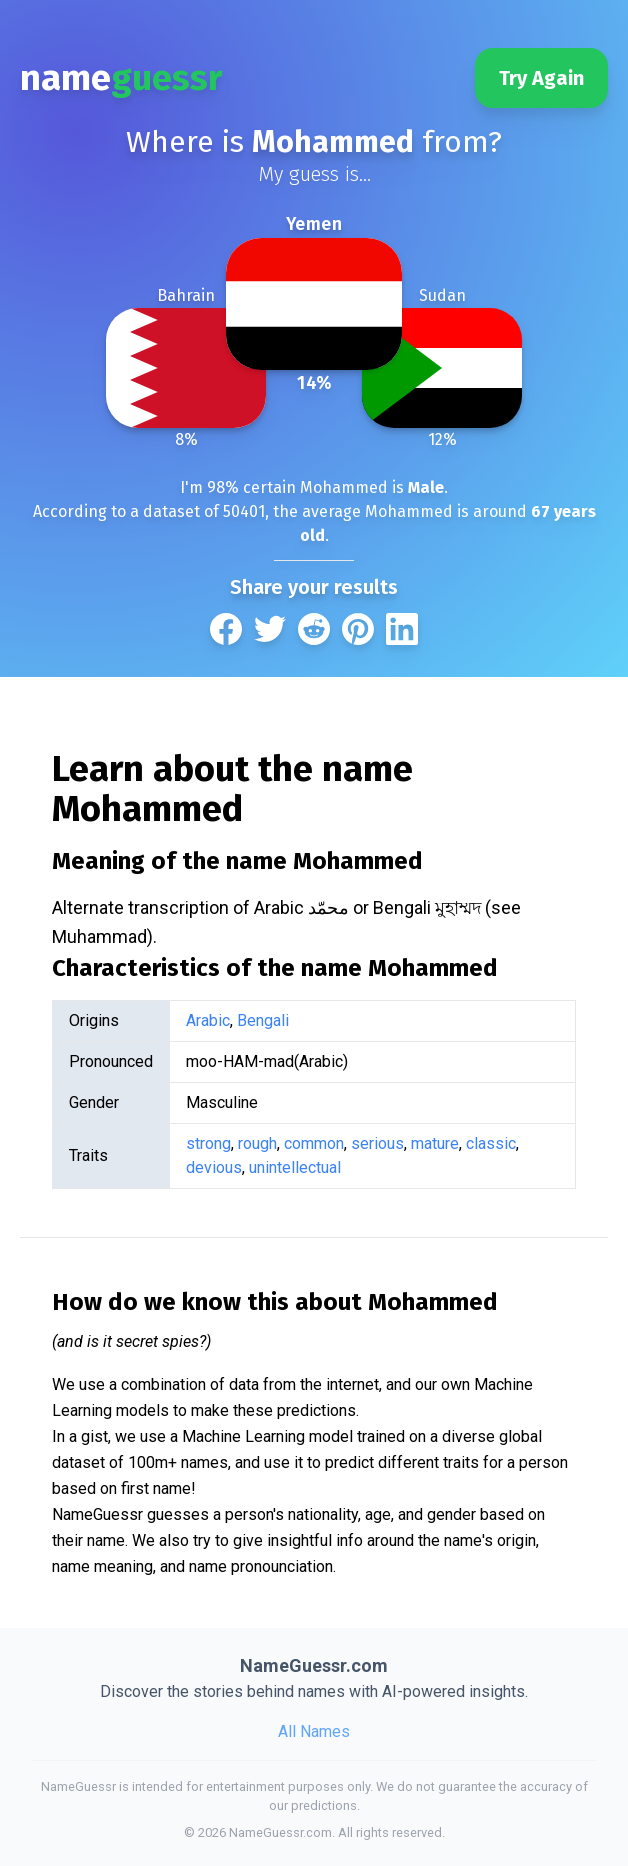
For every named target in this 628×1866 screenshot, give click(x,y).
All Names (314, 1731)
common (314, 1143)
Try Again (541, 78)
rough (257, 1143)
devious (214, 1167)
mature (435, 1143)
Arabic (208, 1020)
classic (491, 1143)
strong (208, 1143)
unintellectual (295, 1167)
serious (377, 1143)
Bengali (263, 1020)
